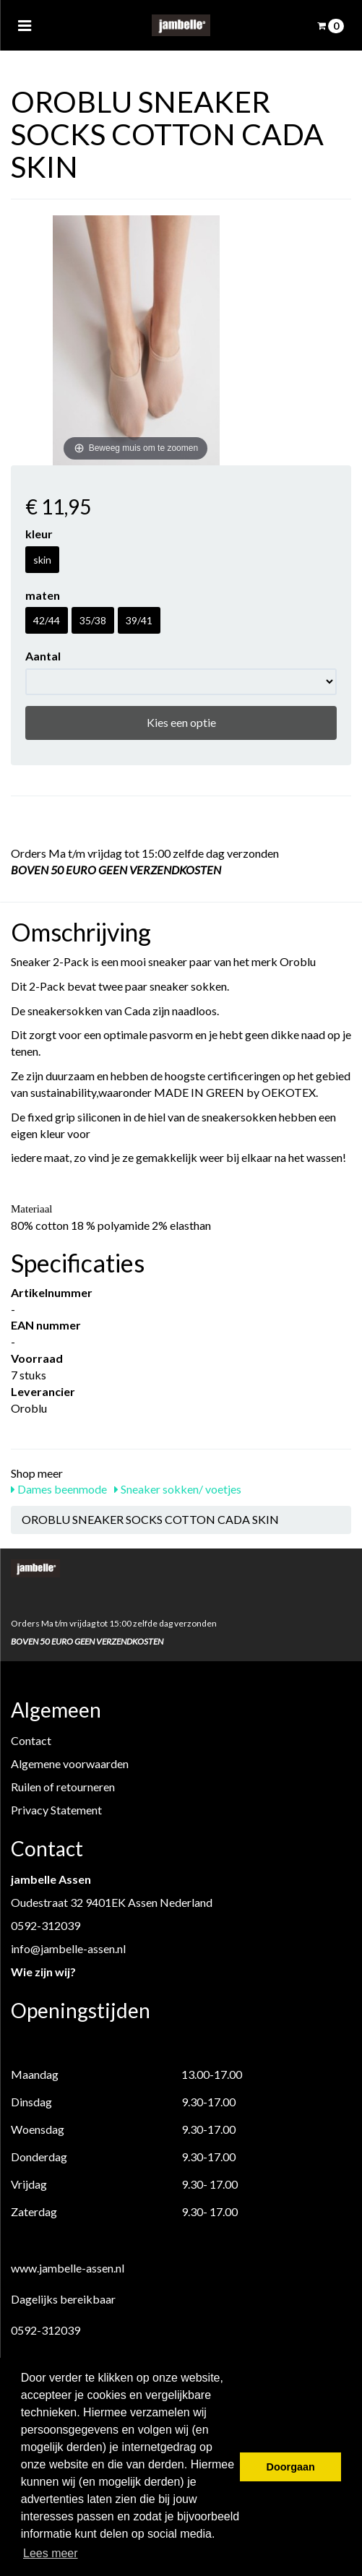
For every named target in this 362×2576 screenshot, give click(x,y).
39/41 (139, 620)
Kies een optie (181, 722)
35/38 (92, 620)
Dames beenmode (59, 1489)
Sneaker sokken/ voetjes (177, 1489)
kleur (39, 533)
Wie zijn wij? (43, 1971)
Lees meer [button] (50, 2553)
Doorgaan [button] (291, 2467)
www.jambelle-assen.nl (67, 2268)
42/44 (46, 620)
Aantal (43, 656)
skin (42, 559)
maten (42, 595)
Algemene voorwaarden (70, 1763)
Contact (31, 1740)
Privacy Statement (56, 1810)
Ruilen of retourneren (63, 1786)
